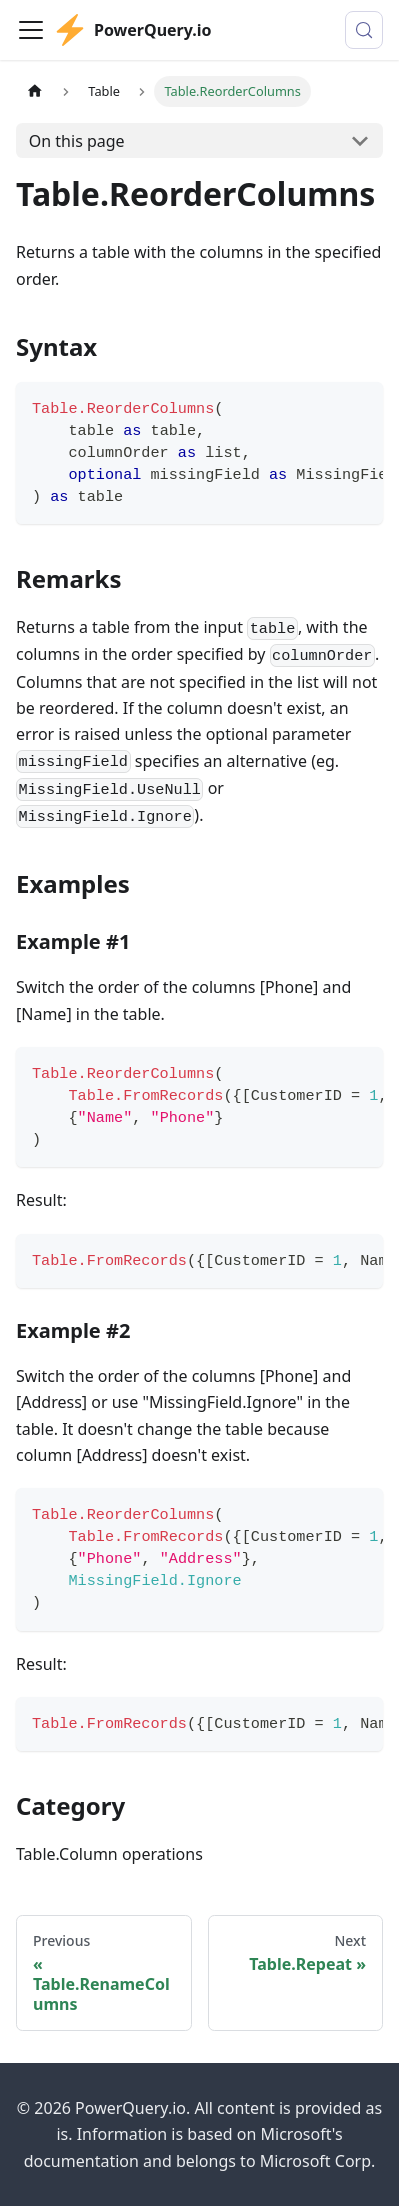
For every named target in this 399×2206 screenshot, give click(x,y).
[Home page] (35, 91)
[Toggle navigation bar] (31, 30)
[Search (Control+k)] (364, 30)
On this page (77, 141)
